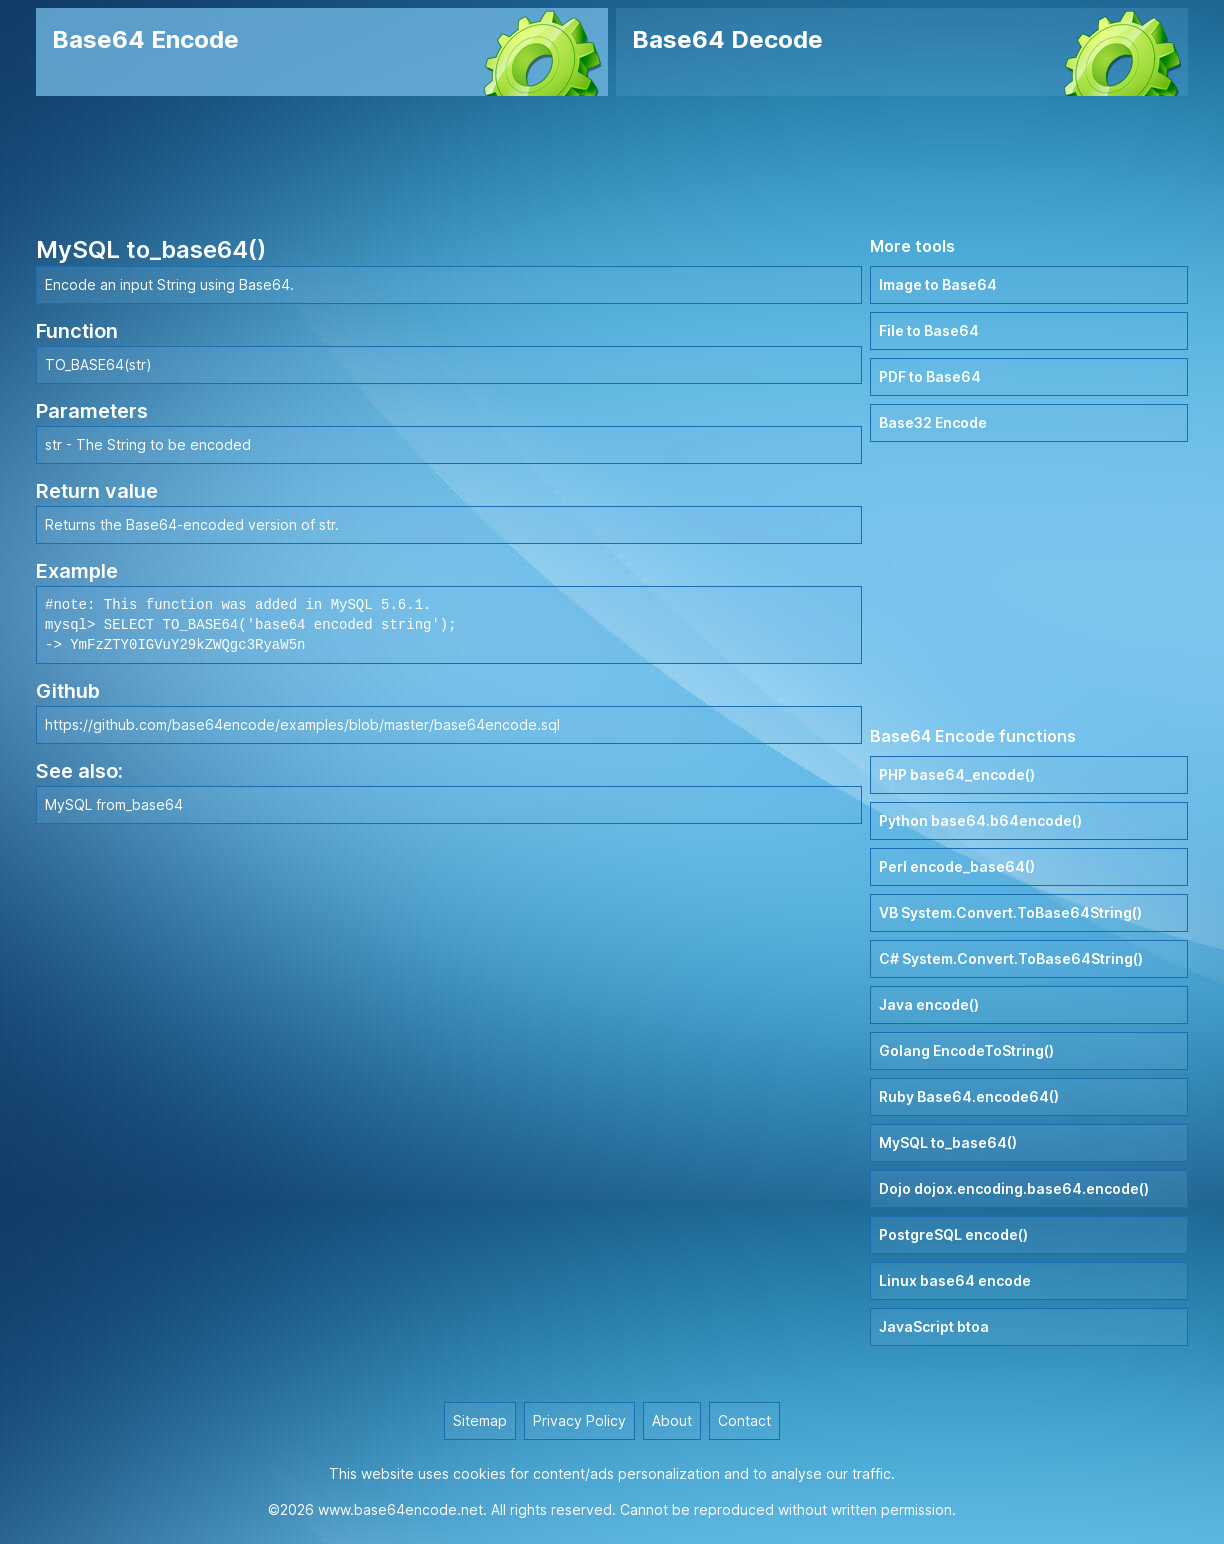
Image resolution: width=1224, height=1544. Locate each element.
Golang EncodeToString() (966, 1050)
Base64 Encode (145, 39)
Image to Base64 (938, 284)
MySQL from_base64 (114, 804)
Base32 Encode (933, 422)
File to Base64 (929, 330)
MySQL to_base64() (948, 1142)
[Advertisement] (612, 165)
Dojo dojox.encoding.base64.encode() (1014, 1188)
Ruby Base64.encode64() (969, 1096)
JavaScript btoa (934, 1326)
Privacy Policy (579, 1420)
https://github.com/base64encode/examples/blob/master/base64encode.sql (302, 724)
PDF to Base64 (930, 376)
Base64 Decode (727, 39)
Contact (744, 1420)
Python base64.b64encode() (980, 820)
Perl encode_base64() (957, 866)
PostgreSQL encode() (953, 1234)
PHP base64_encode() (957, 774)
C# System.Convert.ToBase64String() (1011, 958)
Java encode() (929, 1004)
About (672, 1420)
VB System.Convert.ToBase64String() (1010, 912)
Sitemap (480, 1420)
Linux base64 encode (955, 1280)
